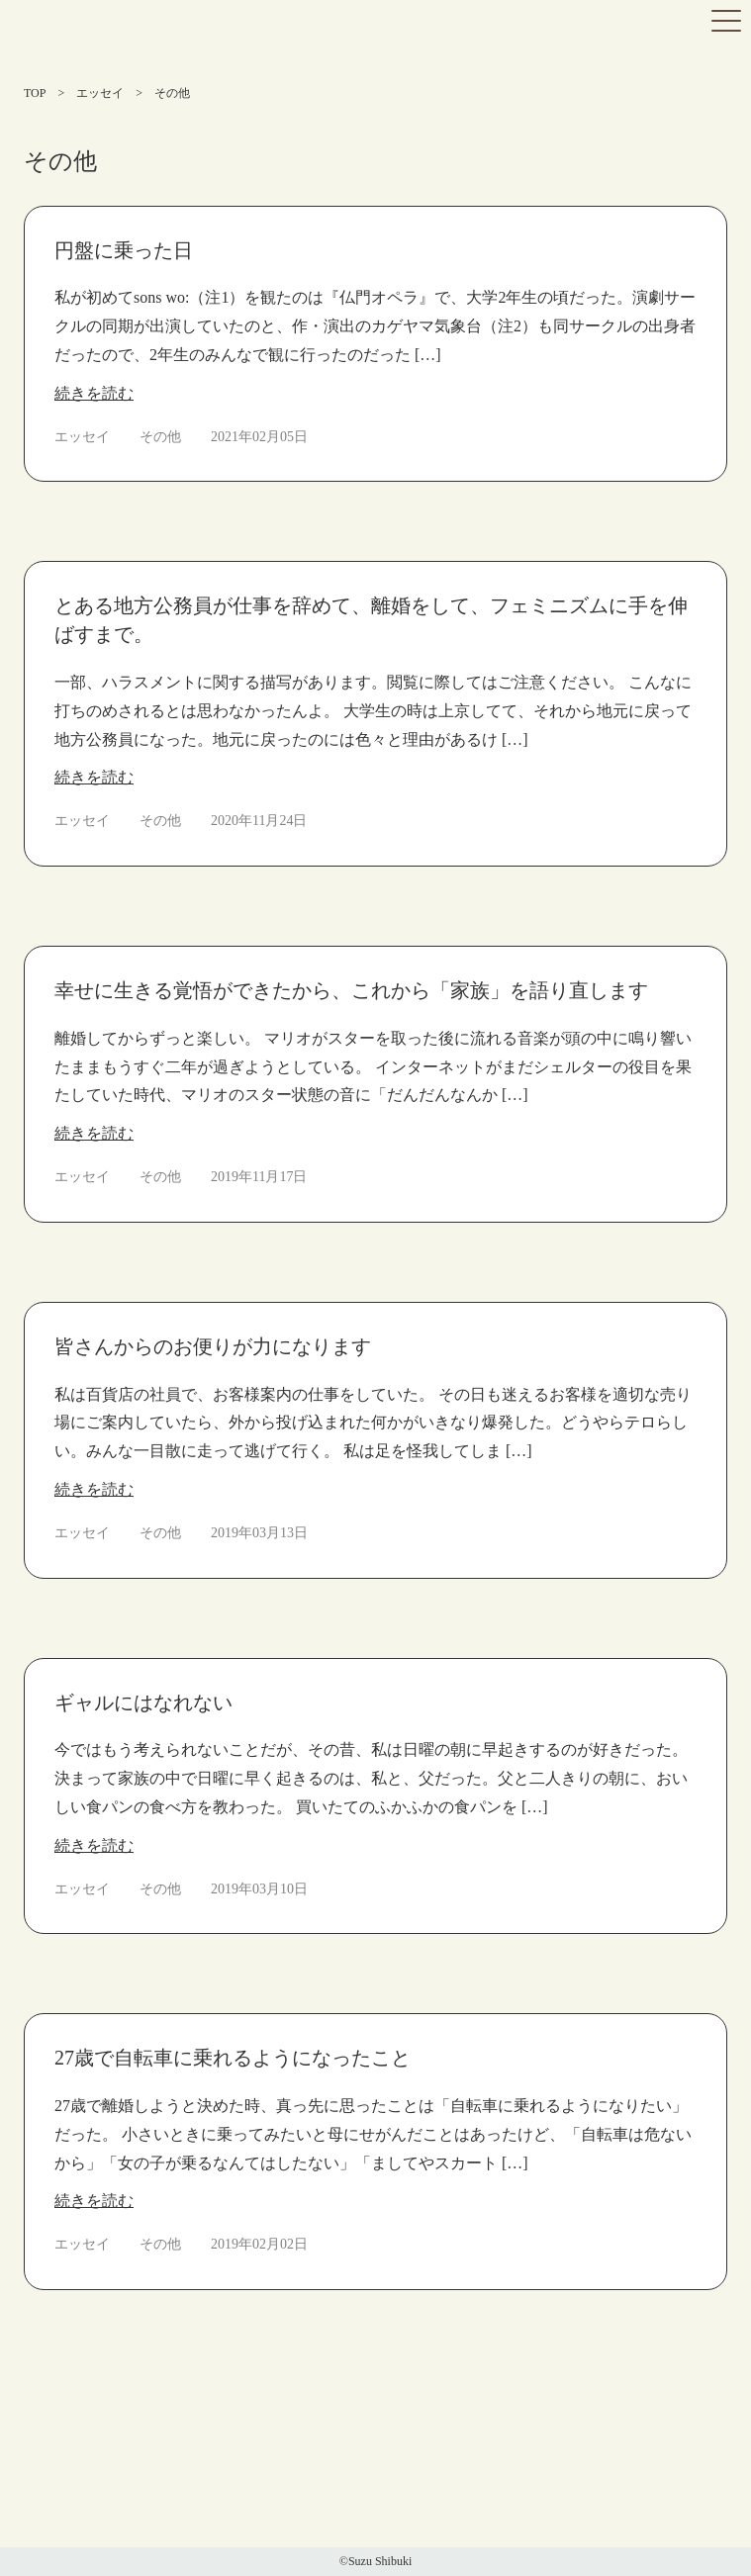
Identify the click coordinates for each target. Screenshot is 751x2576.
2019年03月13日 (259, 1532)
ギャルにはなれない (143, 1702)
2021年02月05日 (259, 436)
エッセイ (100, 93)
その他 (160, 436)
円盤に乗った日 (123, 250)
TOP (35, 93)
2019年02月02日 (259, 2244)
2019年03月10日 (259, 1889)
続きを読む (94, 393)
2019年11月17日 (259, 1176)
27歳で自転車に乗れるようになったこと (232, 2058)
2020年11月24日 (259, 820)
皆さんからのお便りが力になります (212, 1346)
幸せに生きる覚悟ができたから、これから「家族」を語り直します (351, 990)
